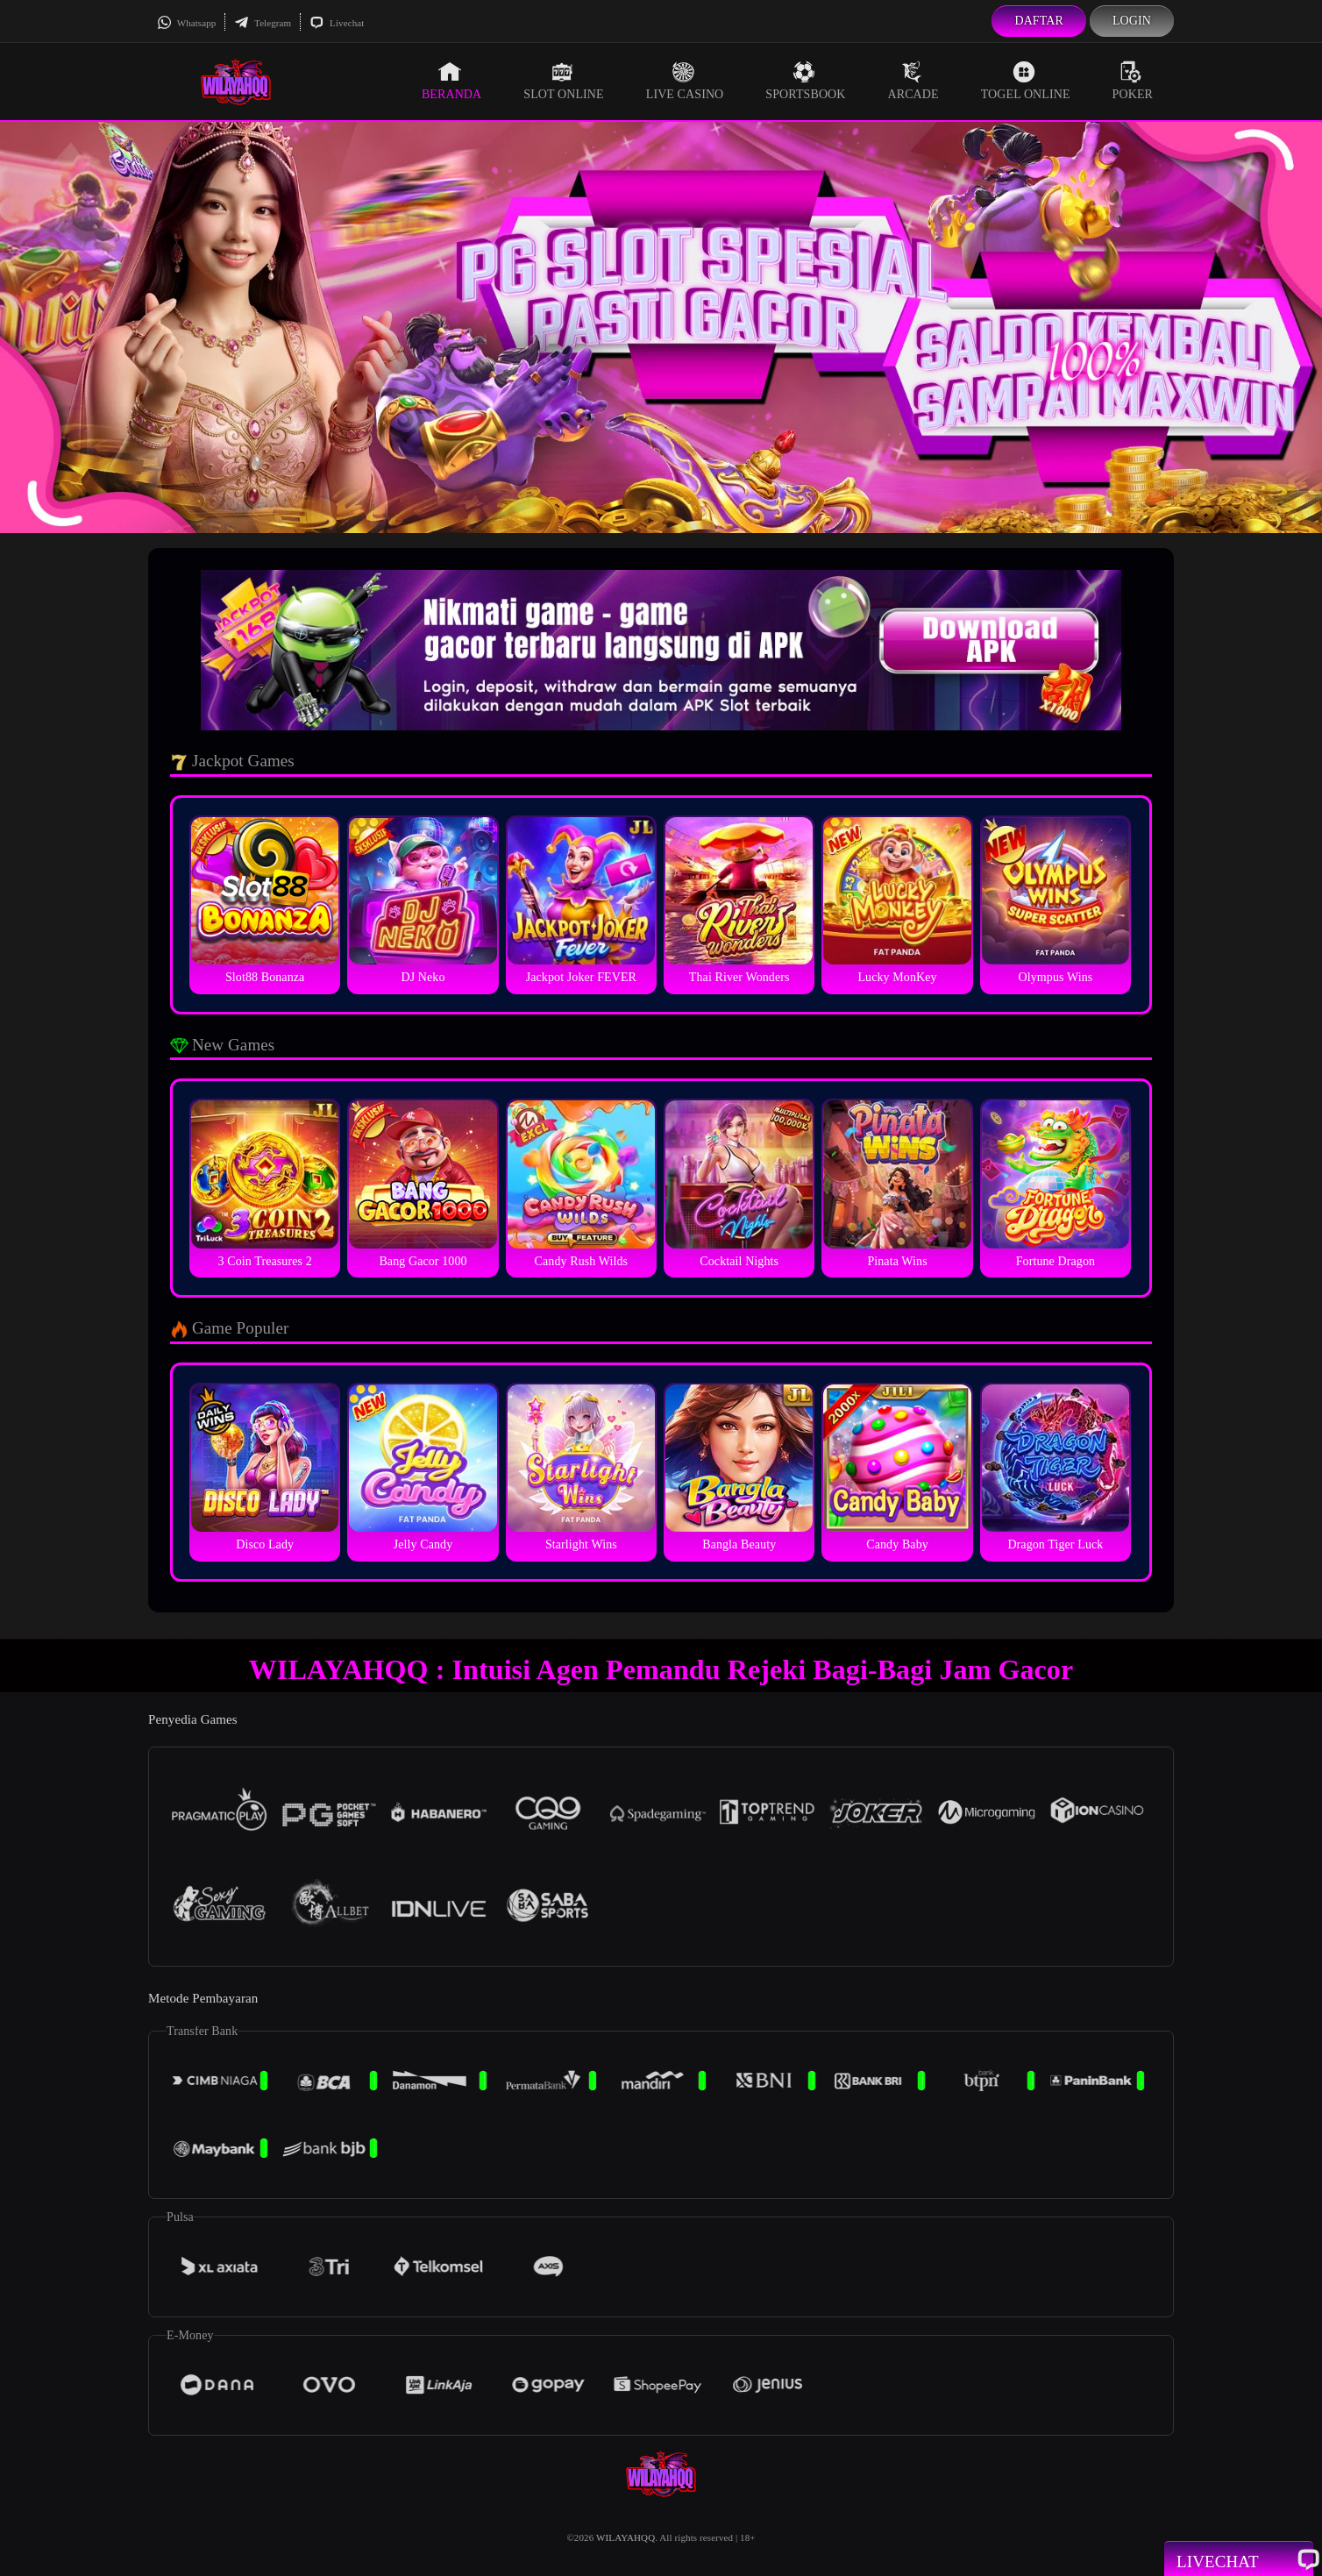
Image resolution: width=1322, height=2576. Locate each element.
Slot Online (563, 80)
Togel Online (1025, 80)
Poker (1132, 80)
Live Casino (685, 80)
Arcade (913, 80)
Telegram (262, 23)
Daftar (1038, 20)
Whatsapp (186, 23)
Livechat (336, 23)
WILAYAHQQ (625, 2537)
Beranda (451, 80)
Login (1131, 20)
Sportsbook (805, 80)
